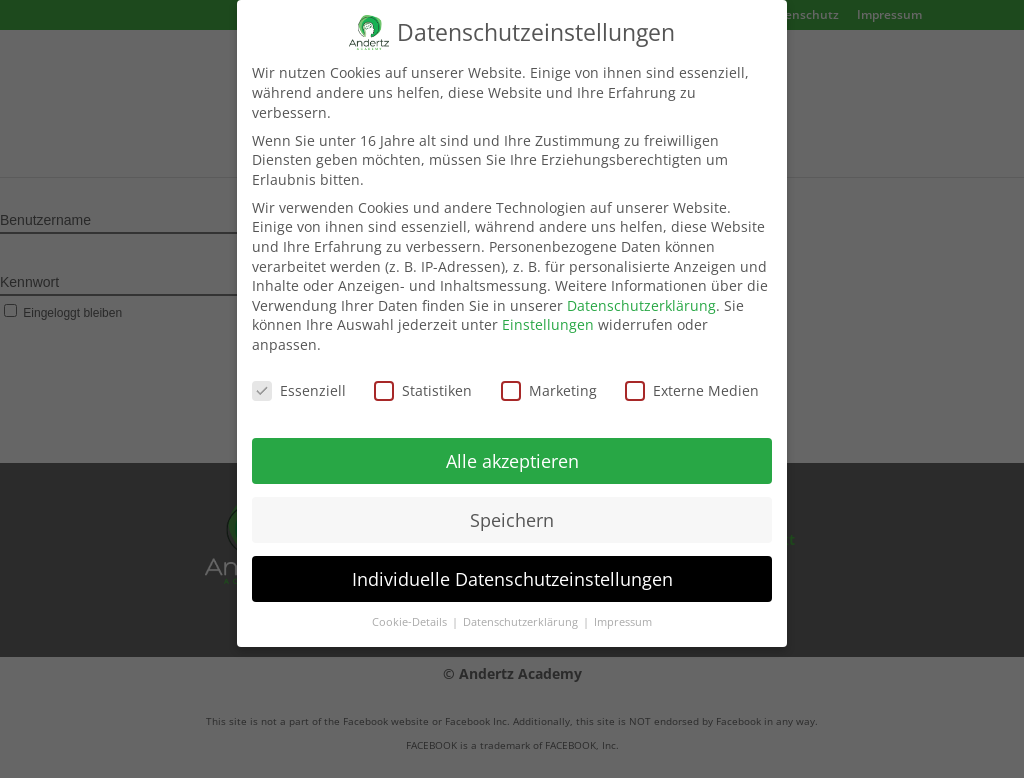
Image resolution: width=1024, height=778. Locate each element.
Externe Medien (692, 377)
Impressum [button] (623, 609)
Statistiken (423, 377)
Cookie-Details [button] (411, 609)
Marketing (549, 377)
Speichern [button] (512, 506)
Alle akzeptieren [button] (512, 448)
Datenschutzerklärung (641, 292)
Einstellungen (548, 311)
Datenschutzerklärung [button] (522, 609)
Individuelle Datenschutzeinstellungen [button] (512, 565)
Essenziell (299, 377)
